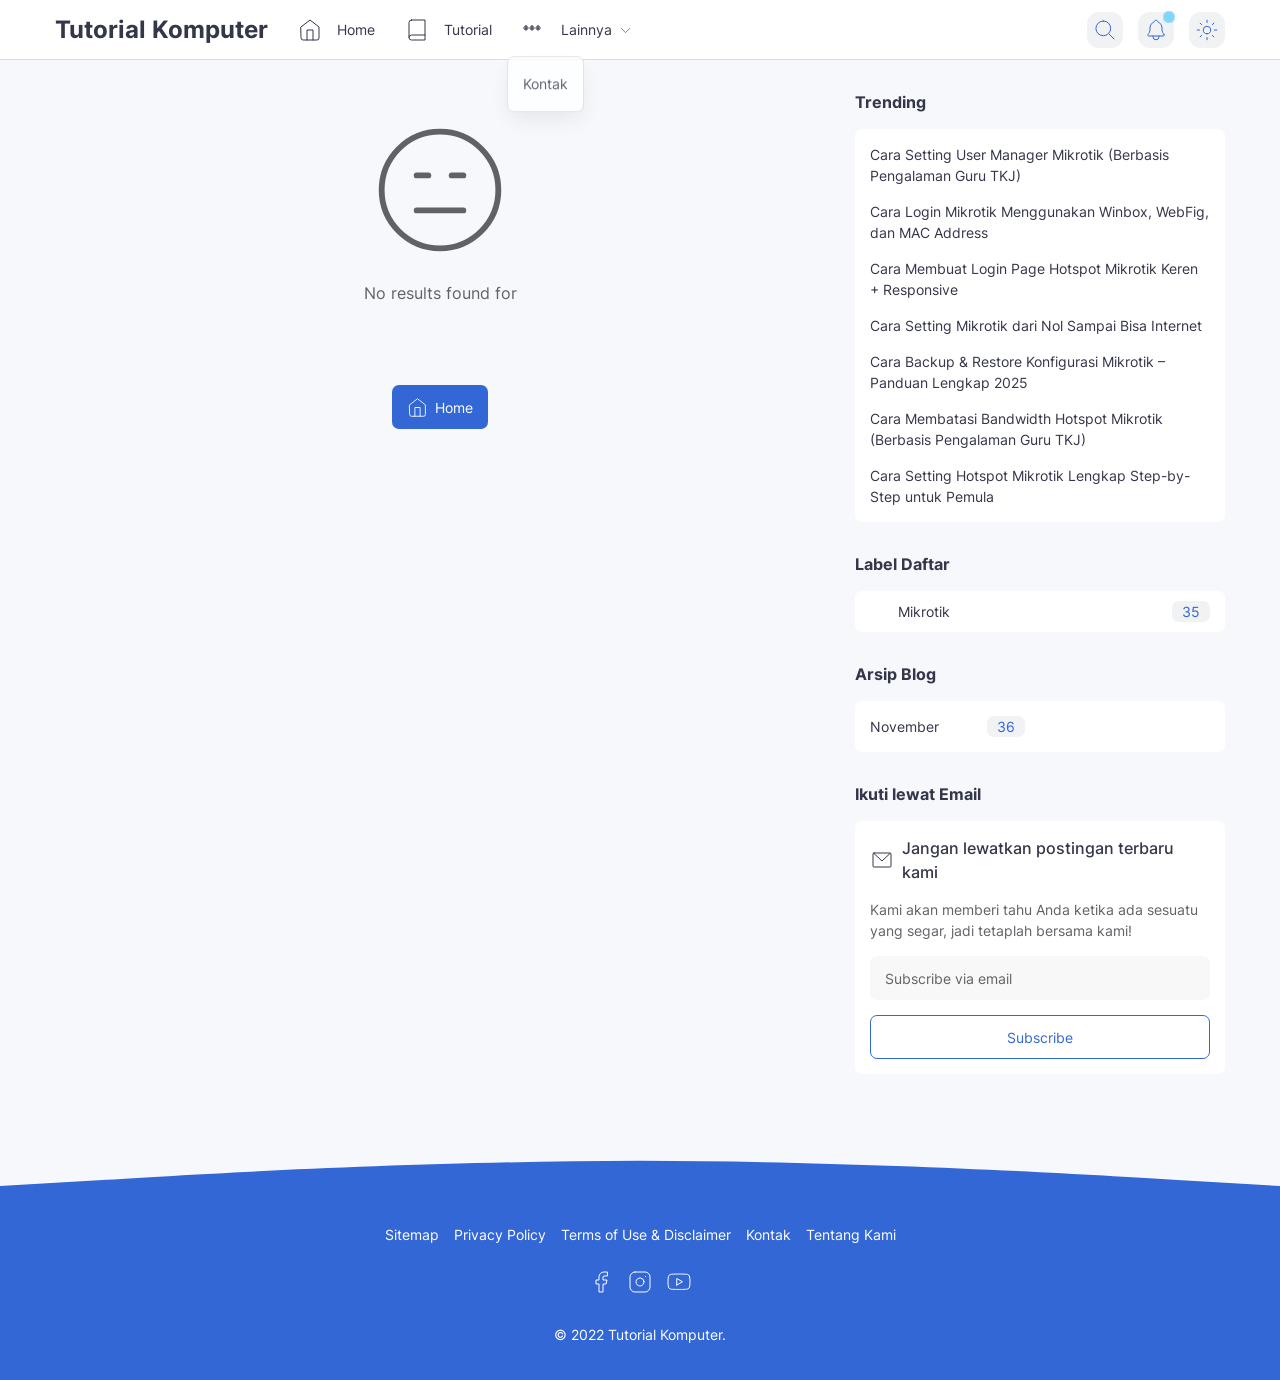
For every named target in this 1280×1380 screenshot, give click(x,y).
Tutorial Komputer (161, 29)
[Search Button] (1105, 30)
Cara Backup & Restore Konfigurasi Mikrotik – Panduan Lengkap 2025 (1017, 372)
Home (336, 30)
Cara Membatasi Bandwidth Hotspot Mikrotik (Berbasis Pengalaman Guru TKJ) (1016, 429)
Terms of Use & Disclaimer (646, 1234)
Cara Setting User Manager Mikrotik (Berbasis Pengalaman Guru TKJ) (1019, 165)
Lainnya (577, 30)
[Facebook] (601, 1282)
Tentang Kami (851, 1234)
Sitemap (412, 1234)
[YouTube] (679, 1282)
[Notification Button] (1156, 30)
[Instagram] (640, 1282)
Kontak (768, 1234)
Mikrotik (1040, 611)
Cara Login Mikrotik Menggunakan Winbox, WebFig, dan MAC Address (1039, 222)
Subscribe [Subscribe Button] (1040, 1037)
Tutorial (448, 30)
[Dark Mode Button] (1207, 30)
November (947, 726)
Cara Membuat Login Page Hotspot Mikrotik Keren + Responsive (1034, 279)
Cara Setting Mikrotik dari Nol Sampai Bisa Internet (1036, 325)
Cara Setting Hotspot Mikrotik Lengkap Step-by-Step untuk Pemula (1030, 486)
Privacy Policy (500, 1234)
